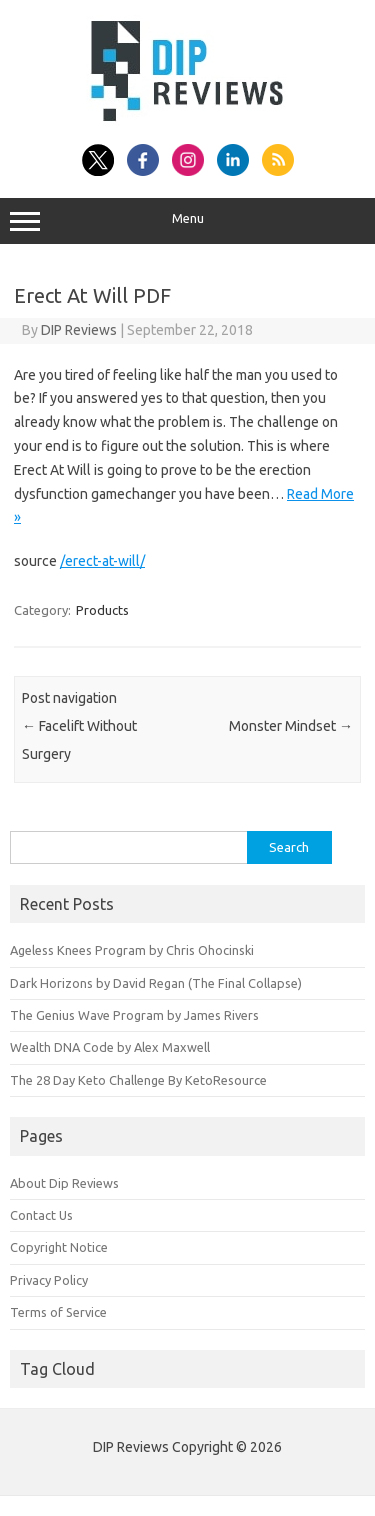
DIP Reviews (79, 330)
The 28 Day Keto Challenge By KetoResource (138, 1080)
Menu (187, 221)
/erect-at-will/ (102, 561)
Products (102, 610)
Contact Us (41, 1215)
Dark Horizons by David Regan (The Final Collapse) (156, 983)
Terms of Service (58, 1312)
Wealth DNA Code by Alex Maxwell (110, 1047)
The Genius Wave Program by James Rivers (134, 1015)
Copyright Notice (59, 1247)
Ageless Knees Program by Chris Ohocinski (132, 950)
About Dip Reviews (64, 1183)
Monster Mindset (291, 726)
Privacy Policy (49, 1280)
